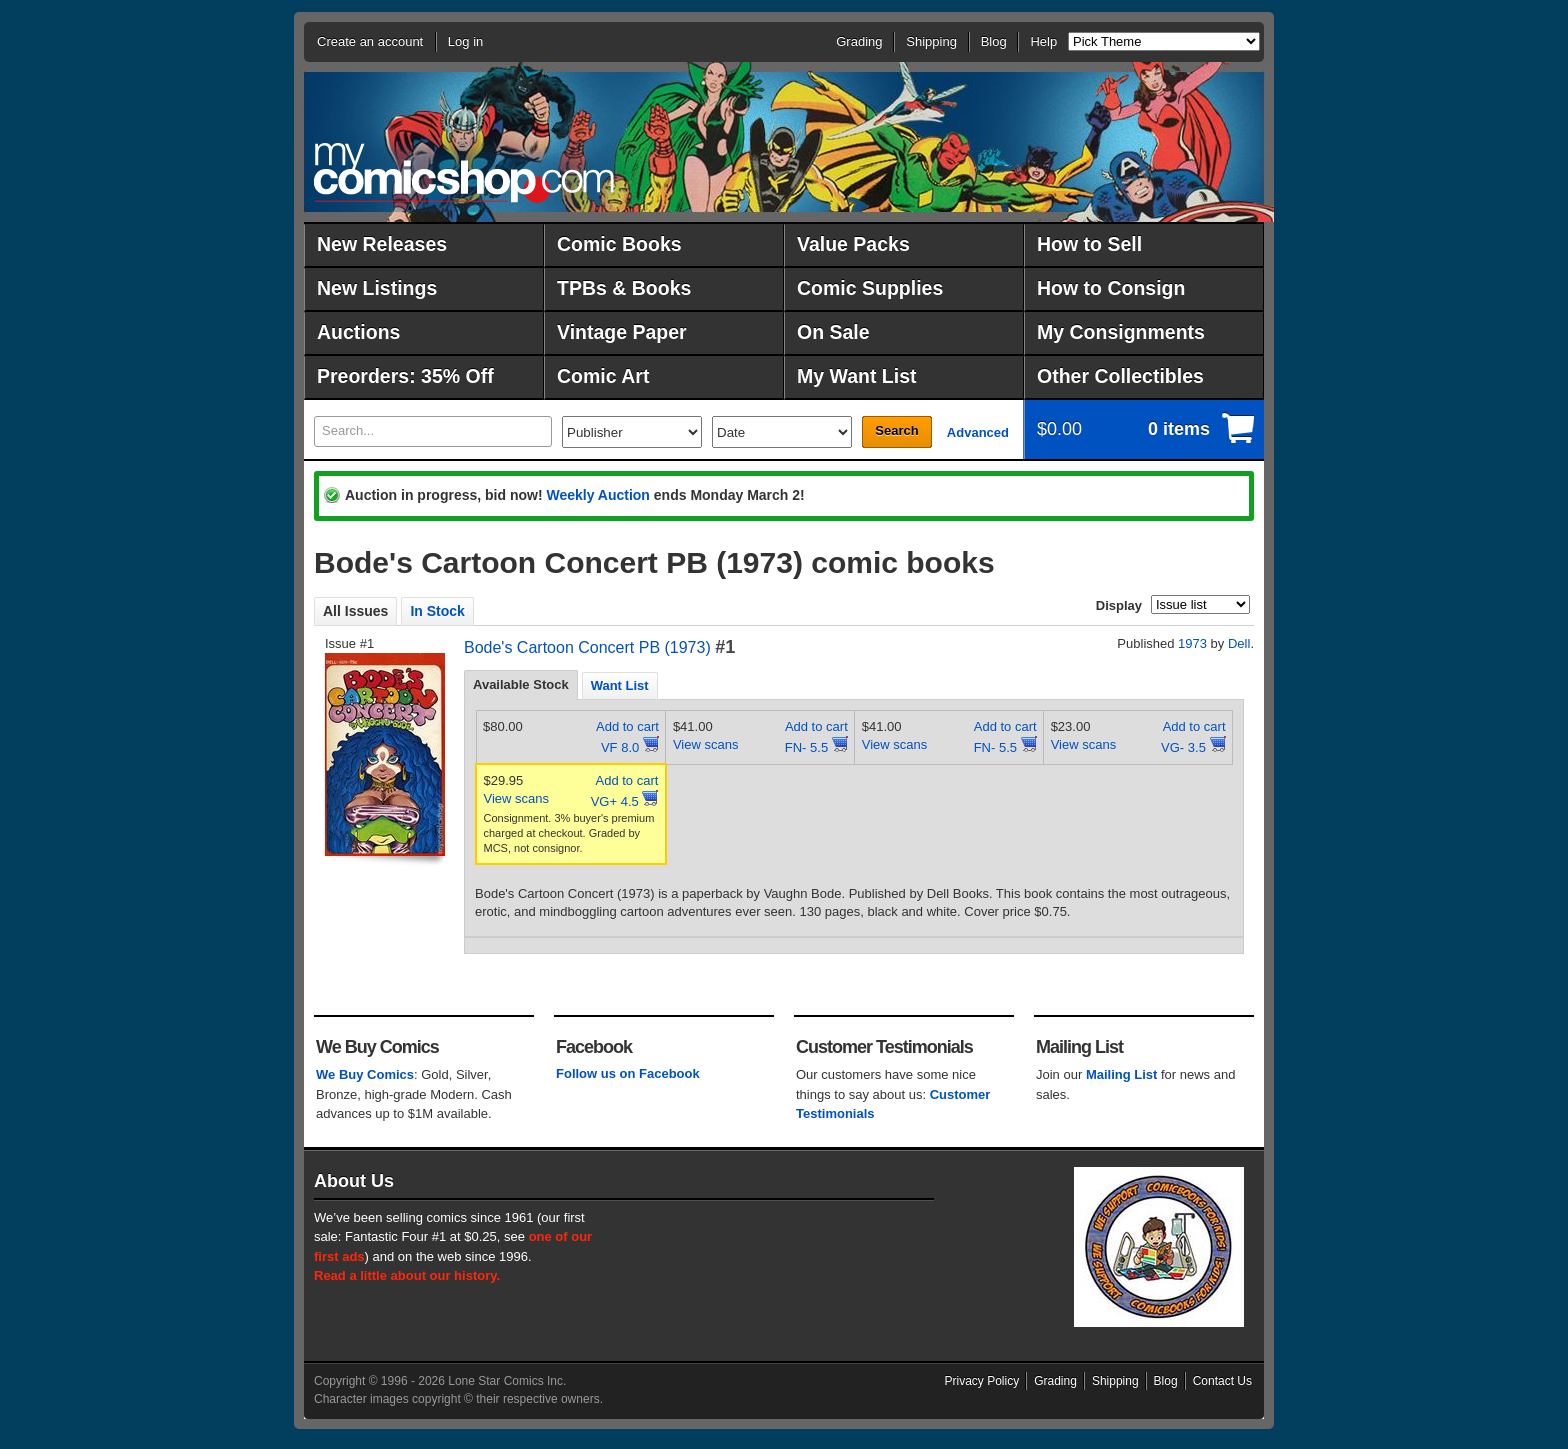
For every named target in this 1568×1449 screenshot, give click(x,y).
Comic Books (619, 244)
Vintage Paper (622, 332)
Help (1043, 41)
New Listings (377, 288)
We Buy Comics (365, 1074)
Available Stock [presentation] (521, 684)
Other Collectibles (1120, 376)
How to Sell (1089, 244)
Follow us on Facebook (628, 1073)
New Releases (382, 244)
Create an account (370, 41)
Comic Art (603, 376)
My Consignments (1121, 332)
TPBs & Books (624, 288)
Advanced (978, 432)
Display (1119, 605)
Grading (859, 41)
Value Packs (853, 244)
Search (896, 430)
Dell (1239, 643)
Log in (465, 41)
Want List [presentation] (620, 685)
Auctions (358, 332)
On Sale (833, 332)
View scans (706, 744)
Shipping (931, 41)
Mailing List (1122, 1074)
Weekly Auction (597, 495)
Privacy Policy (982, 1381)
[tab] (521, 685)
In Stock (437, 611)
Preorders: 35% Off (405, 376)
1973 (1192, 643)
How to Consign (1111, 288)
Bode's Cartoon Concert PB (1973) (587, 647)
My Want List (857, 376)
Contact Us (1222, 1381)
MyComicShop (464, 172)
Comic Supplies (870, 288)
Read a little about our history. (407, 1275)
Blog (994, 41)
